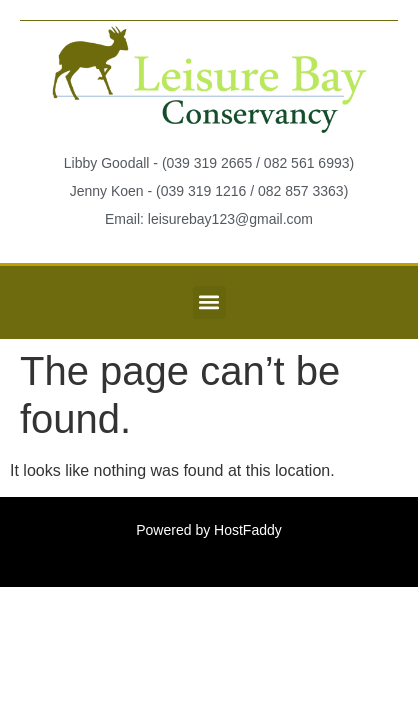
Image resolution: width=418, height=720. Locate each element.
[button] (209, 302)
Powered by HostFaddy (209, 530)
